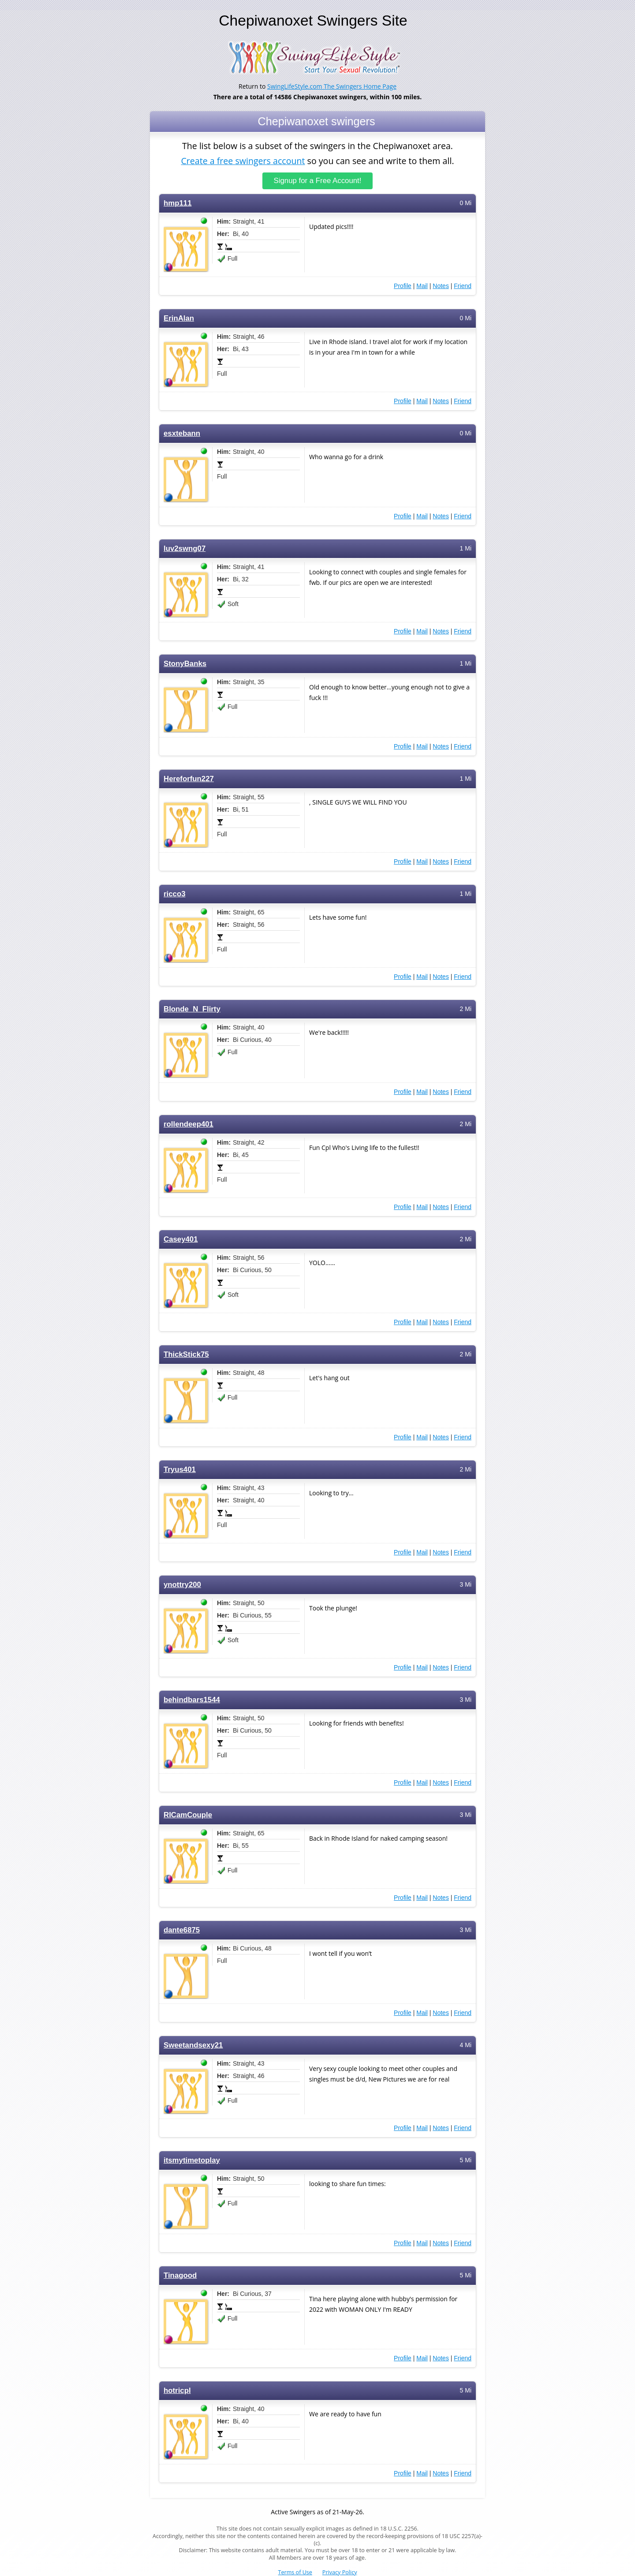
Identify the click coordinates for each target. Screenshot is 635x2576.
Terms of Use (295, 2572)
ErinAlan (179, 318)
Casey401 (181, 1239)
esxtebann (182, 433)
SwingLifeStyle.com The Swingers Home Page (331, 86)
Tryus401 (180, 1469)
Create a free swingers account (243, 160)
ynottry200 (182, 1584)
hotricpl (177, 2390)
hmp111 (177, 203)
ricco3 (175, 894)
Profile (402, 285)
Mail (422, 285)
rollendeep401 (188, 1124)
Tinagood (180, 2275)
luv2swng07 (184, 548)
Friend (462, 285)
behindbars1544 (192, 1700)
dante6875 (182, 1930)
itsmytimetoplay (192, 2160)
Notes (441, 285)
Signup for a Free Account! (318, 180)
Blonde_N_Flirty (192, 1009)
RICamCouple (188, 1815)
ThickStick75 (186, 1354)
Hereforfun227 (189, 779)
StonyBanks (185, 663)
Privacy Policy (339, 2572)
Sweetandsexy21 (193, 2045)
